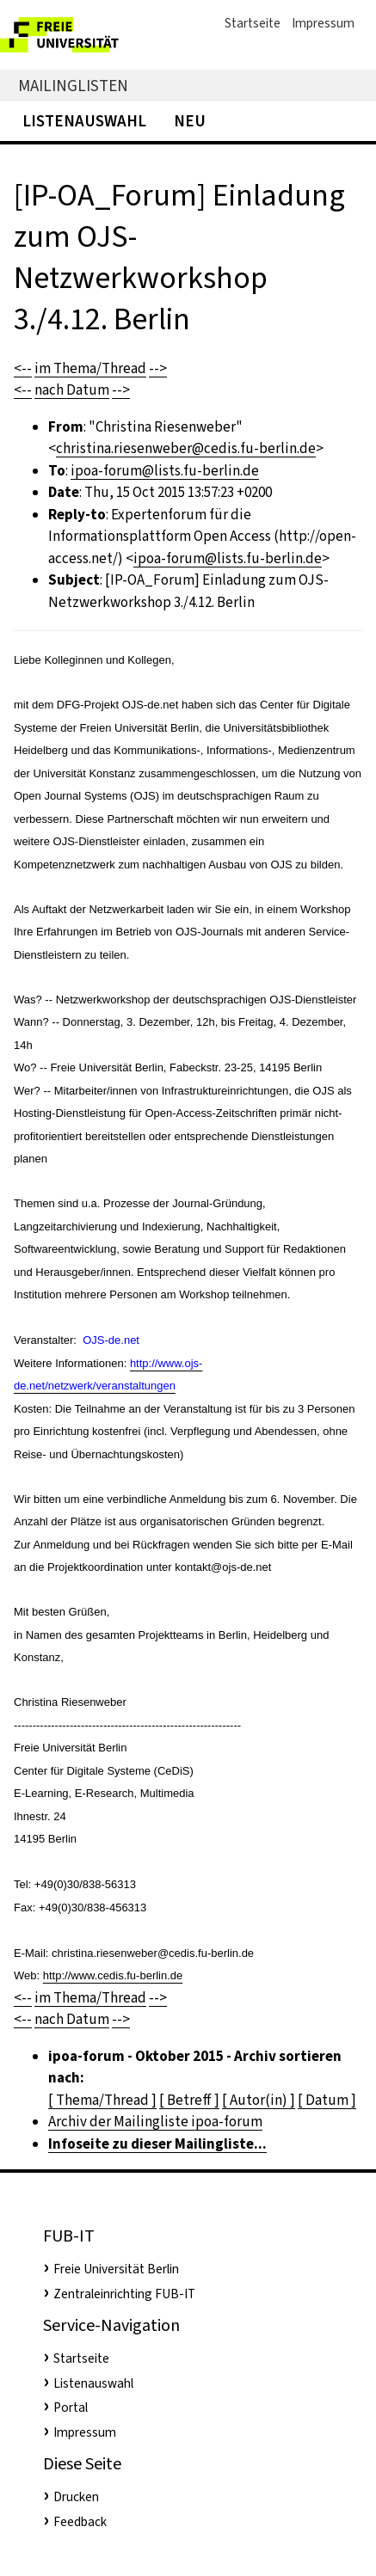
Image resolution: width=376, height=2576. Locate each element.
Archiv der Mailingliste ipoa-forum (155, 2121)
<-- (23, 368)
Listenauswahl (84, 121)
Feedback (80, 2521)
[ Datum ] (327, 2100)
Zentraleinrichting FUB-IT (124, 2294)
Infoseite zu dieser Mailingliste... (157, 2144)
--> (158, 368)
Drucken (76, 2496)
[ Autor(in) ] (258, 2100)
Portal (70, 2407)
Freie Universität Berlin (116, 2269)
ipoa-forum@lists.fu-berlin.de (165, 471)
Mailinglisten (73, 85)
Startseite (252, 23)
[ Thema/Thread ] (102, 2100)
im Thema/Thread (90, 368)
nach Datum (71, 390)
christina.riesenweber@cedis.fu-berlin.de (186, 448)
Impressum (323, 23)
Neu (190, 121)
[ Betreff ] (189, 2100)
